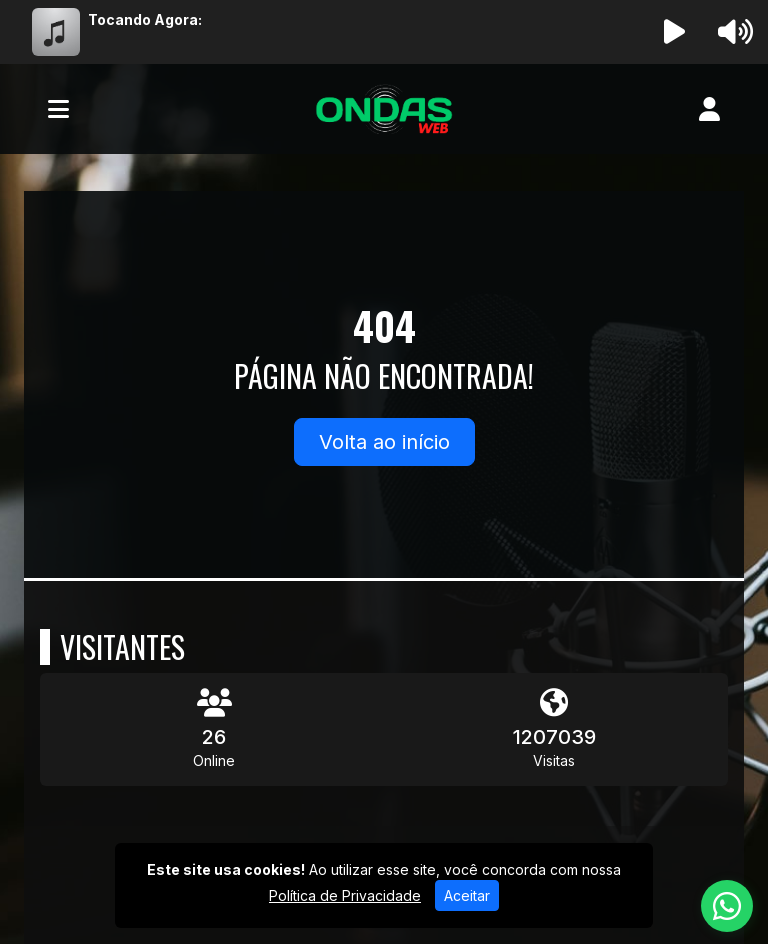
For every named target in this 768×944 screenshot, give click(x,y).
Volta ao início (384, 442)
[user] (709, 109)
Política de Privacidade (345, 895)
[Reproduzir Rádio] (675, 32)
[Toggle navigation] (58, 109)
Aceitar (467, 895)
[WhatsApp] (727, 906)
